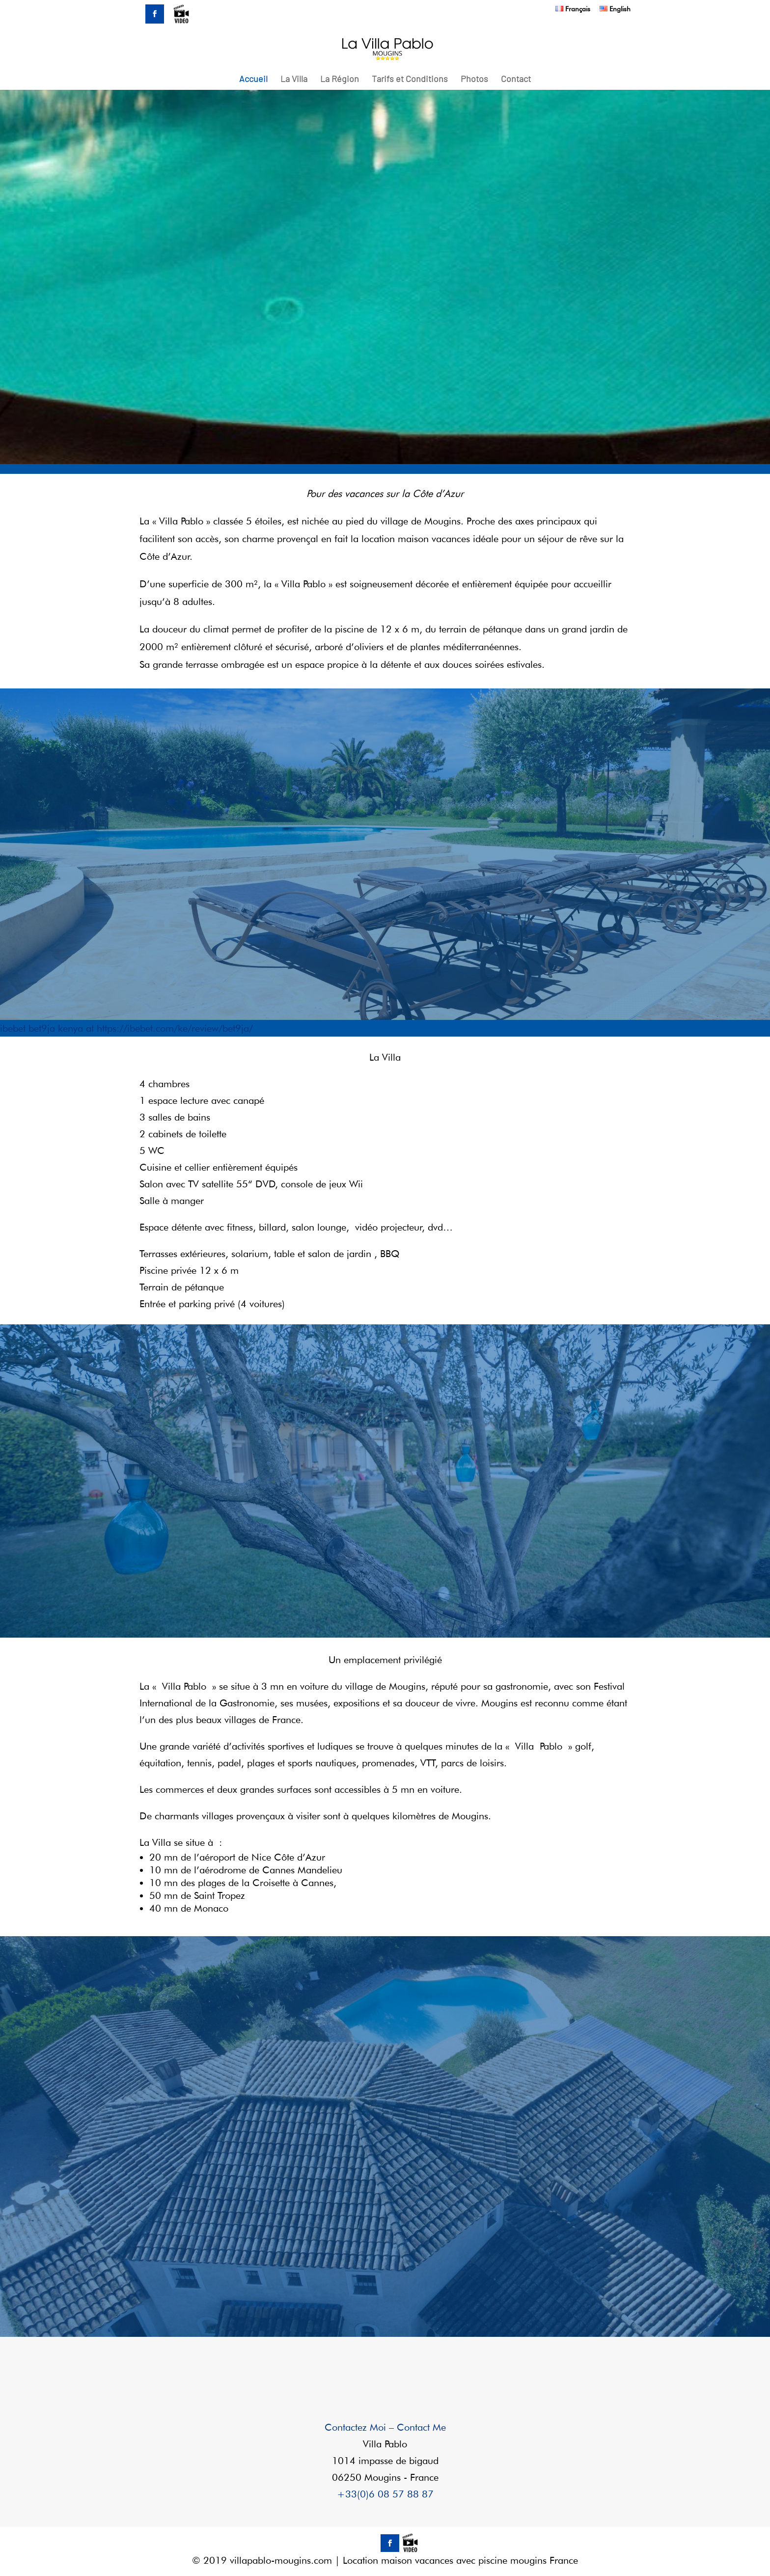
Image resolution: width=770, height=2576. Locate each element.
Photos (474, 79)
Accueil (253, 79)
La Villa (293, 79)
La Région (339, 79)
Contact (516, 79)
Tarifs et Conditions (410, 79)
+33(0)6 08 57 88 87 (385, 2494)
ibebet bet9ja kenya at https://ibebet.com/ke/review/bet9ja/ (126, 1028)
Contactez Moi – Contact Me (385, 2427)
